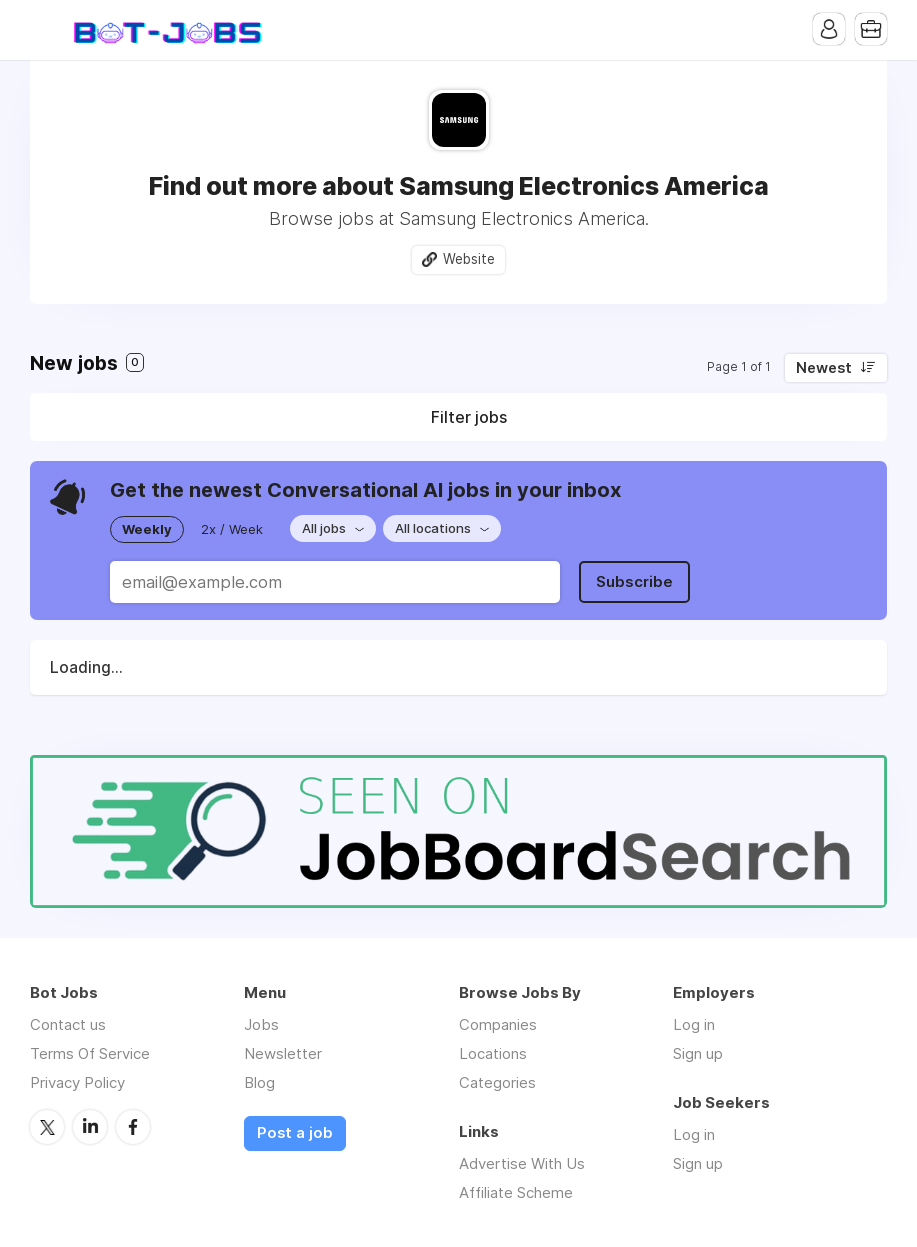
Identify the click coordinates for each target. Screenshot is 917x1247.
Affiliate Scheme (516, 1192)
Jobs (261, 1024)
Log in (694, 1024)
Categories (497, 1082)
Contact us (68, 1024)
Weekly (147, 529)
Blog (259, 1082)
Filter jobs (469, 417)
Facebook (133, 1127)
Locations (493, 1053)
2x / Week (232, 529)
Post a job (295, 1133)
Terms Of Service (90, 1053)
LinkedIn (90, 1127)
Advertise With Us (522, 1163)
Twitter (47, 1127)
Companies (498, 1024)
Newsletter (283, 1053)
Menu (45, 30)
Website (469, 259)
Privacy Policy (77, 1082)
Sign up (698, 1053)
